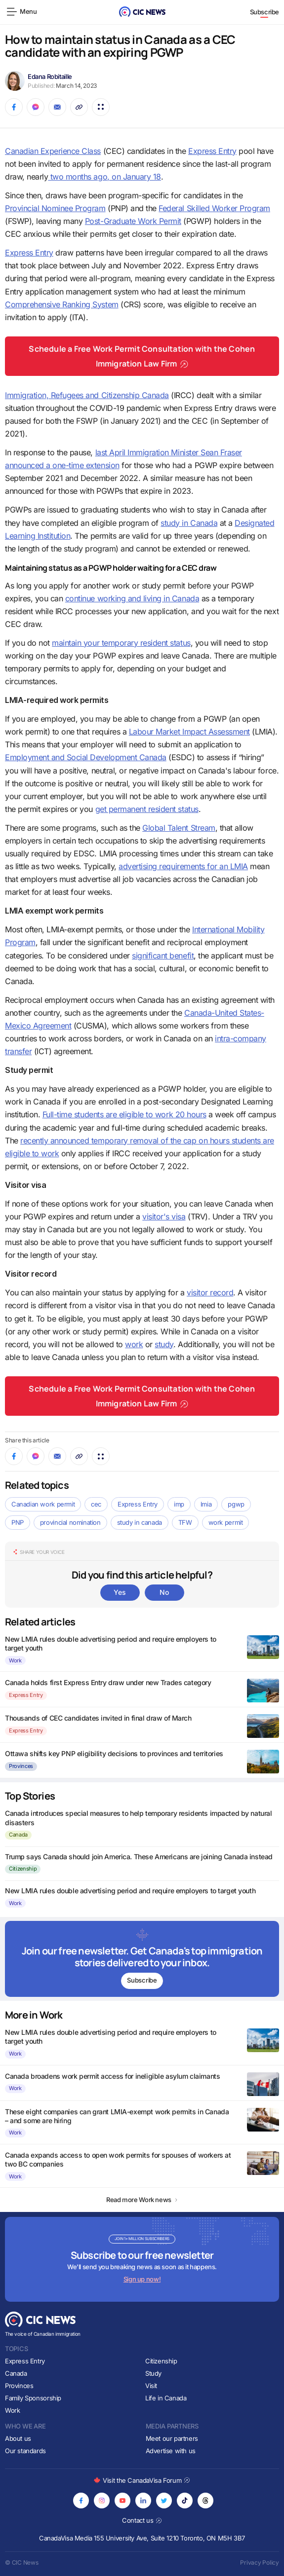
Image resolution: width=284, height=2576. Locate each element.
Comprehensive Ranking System (62, 304)
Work (15, 1660)
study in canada (139, 1522)
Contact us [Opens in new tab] (142, 2520)
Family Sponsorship (33, 2398)
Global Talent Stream (178, 828)
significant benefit (163, 955)
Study (153, 2373)
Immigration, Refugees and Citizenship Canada (87, 395)
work (134, 1344)
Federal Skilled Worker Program (214, 208)
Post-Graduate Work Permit (133, 221)
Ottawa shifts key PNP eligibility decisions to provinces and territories (114, 1753)
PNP (17, 1522)
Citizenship (23, 1868)
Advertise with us (171, 2451)
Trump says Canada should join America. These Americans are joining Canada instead (139, 1856)
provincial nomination (70, 1522)
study (164, 1344)
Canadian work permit (43, 1504)
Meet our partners (172, 2438)
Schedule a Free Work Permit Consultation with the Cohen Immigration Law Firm (142, 356)
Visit (151, 2386)
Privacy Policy (259, 2562)
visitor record (210, 1292)
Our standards (25, 2451)
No (164, 1592)
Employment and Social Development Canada (85, 757)
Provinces (21, 1766)
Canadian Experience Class (53, 151)
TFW (185, 1522)
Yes (119, 1592)
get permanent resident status (147, 809)
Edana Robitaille (50, 76)
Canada (18, 1834)
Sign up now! (142, 2279)
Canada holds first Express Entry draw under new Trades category (108, 1682)
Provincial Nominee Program (55, 208)
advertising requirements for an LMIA (183, 866)
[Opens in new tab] (81, 2500)
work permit (225, 1522)
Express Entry (212, 151)
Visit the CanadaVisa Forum (142, 2480)
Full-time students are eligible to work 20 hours (124, 1114)
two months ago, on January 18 (104, 177)
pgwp (236, 1504)
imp (179, 1504)
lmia (206, 1504)
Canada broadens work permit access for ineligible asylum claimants (112, 2076)
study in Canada (189, 523)
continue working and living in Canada (132, 598)
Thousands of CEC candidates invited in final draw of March (98, 1718)
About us (18, 2438)
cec (96, 1504)
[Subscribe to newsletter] (142, 1959)
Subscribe (265, 12)
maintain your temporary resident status (121, 643)
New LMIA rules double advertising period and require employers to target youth (130, 1890)
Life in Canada (166, 2398)
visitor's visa (163, 1216)
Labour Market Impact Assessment (189, 731)
